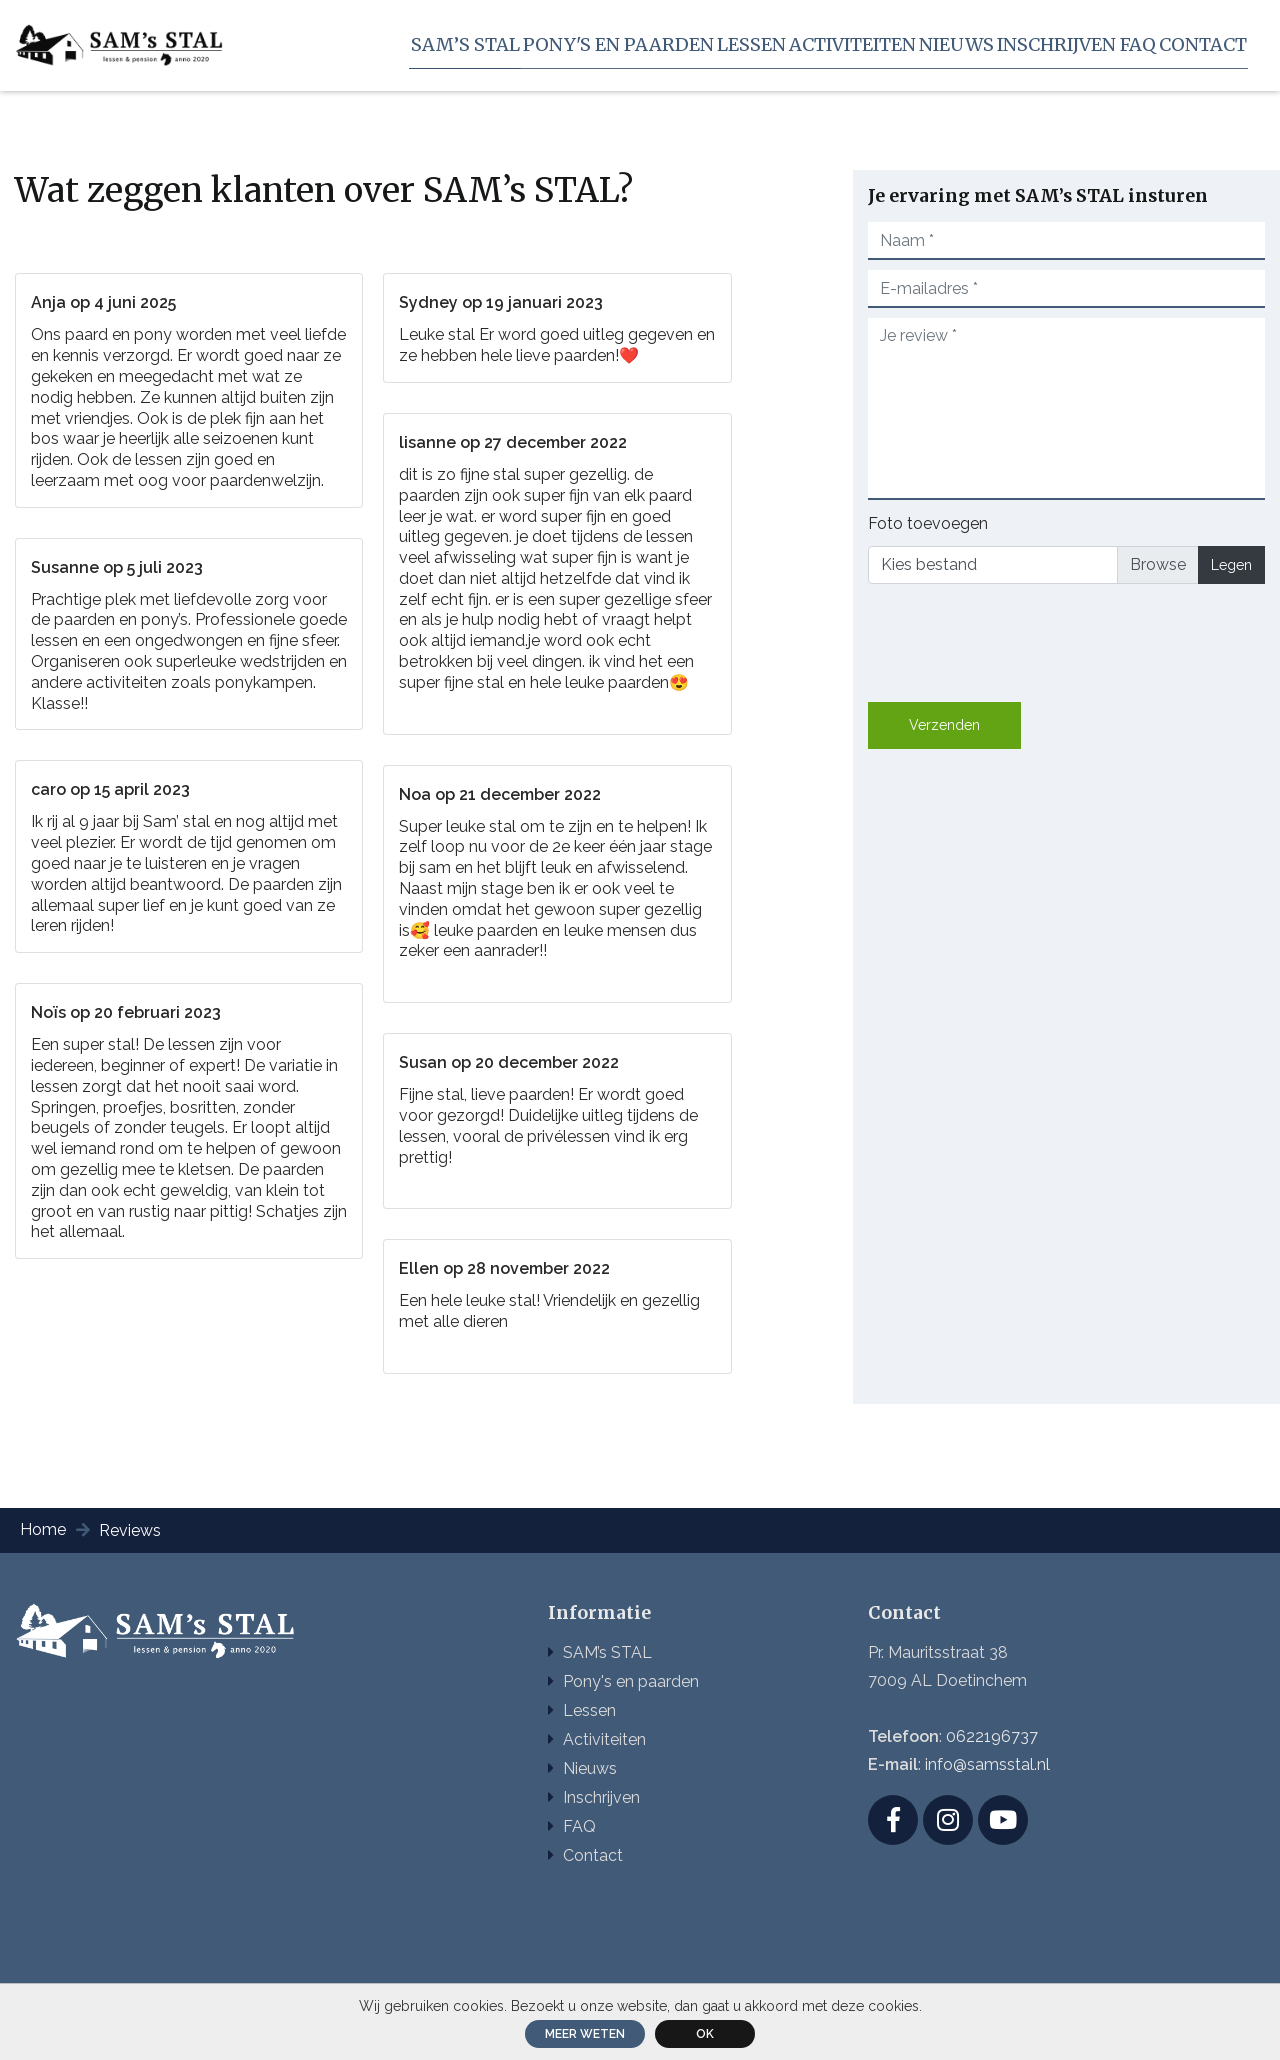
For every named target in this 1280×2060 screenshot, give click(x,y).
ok (705, 2034)
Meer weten (585, 2034)
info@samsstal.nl (987, 1764)
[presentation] (1020, 639)
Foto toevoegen (928, 523)
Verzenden (944, 725)
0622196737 (992, 1736)
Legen (1231, 565)
